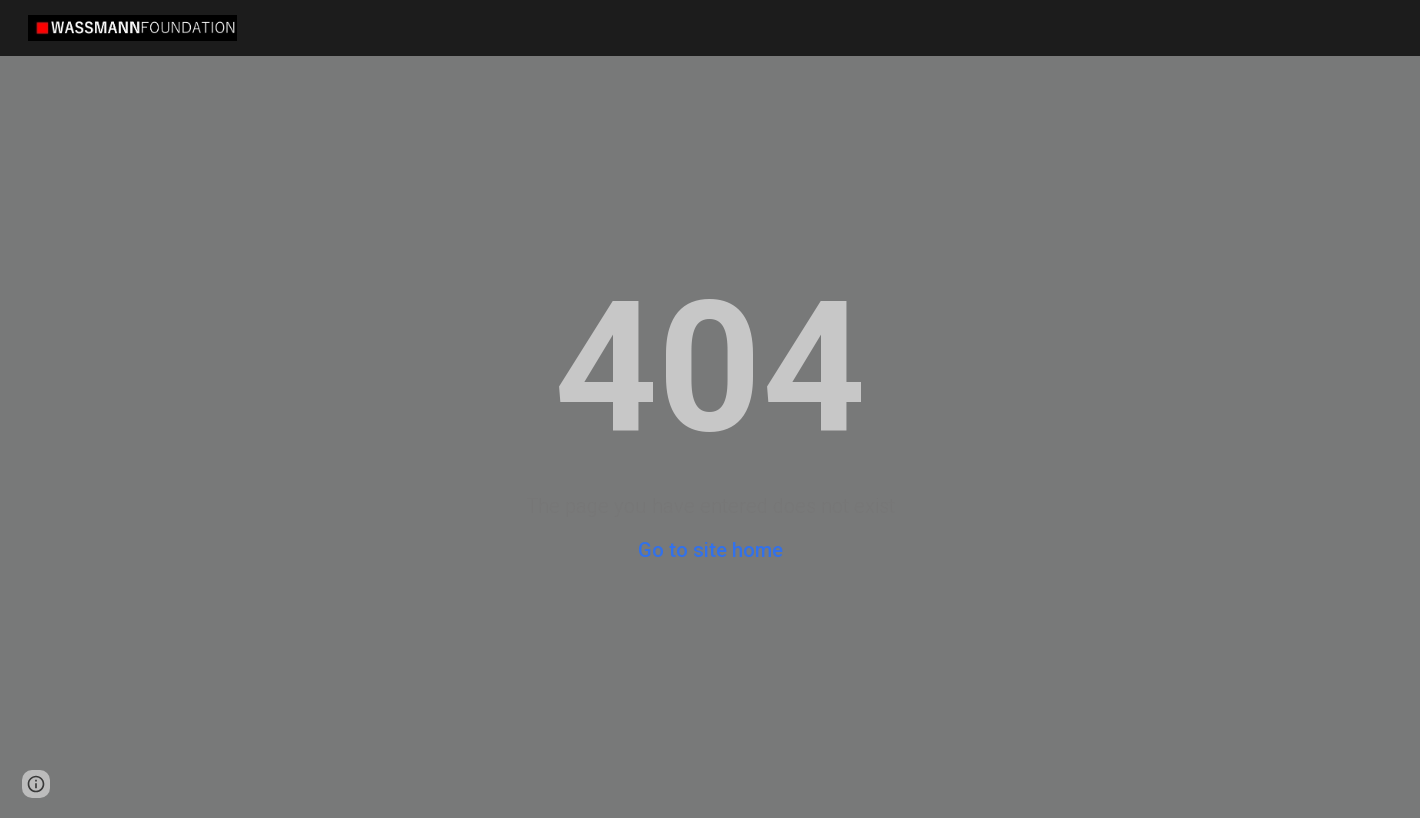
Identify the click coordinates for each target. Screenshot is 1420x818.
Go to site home (710, 550)
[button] (36, 784)
